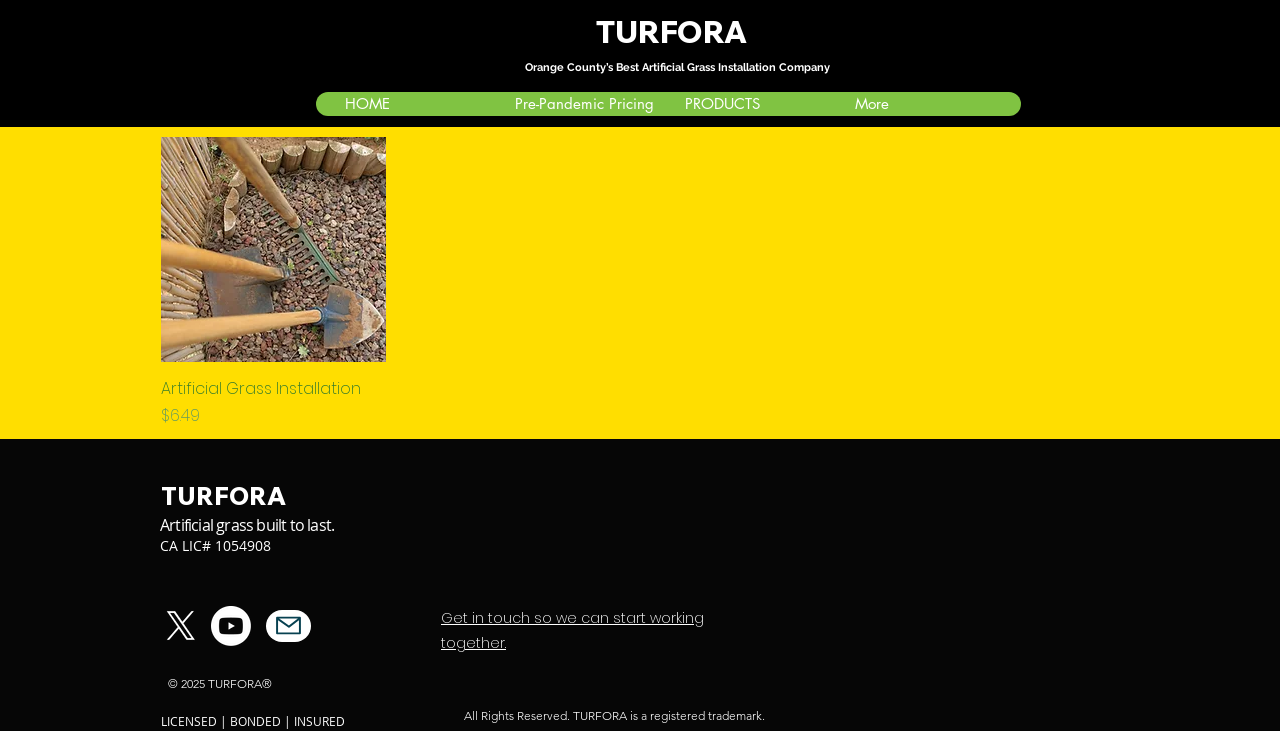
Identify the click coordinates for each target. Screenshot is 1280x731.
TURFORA (674, 32)
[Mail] (288, 626)
